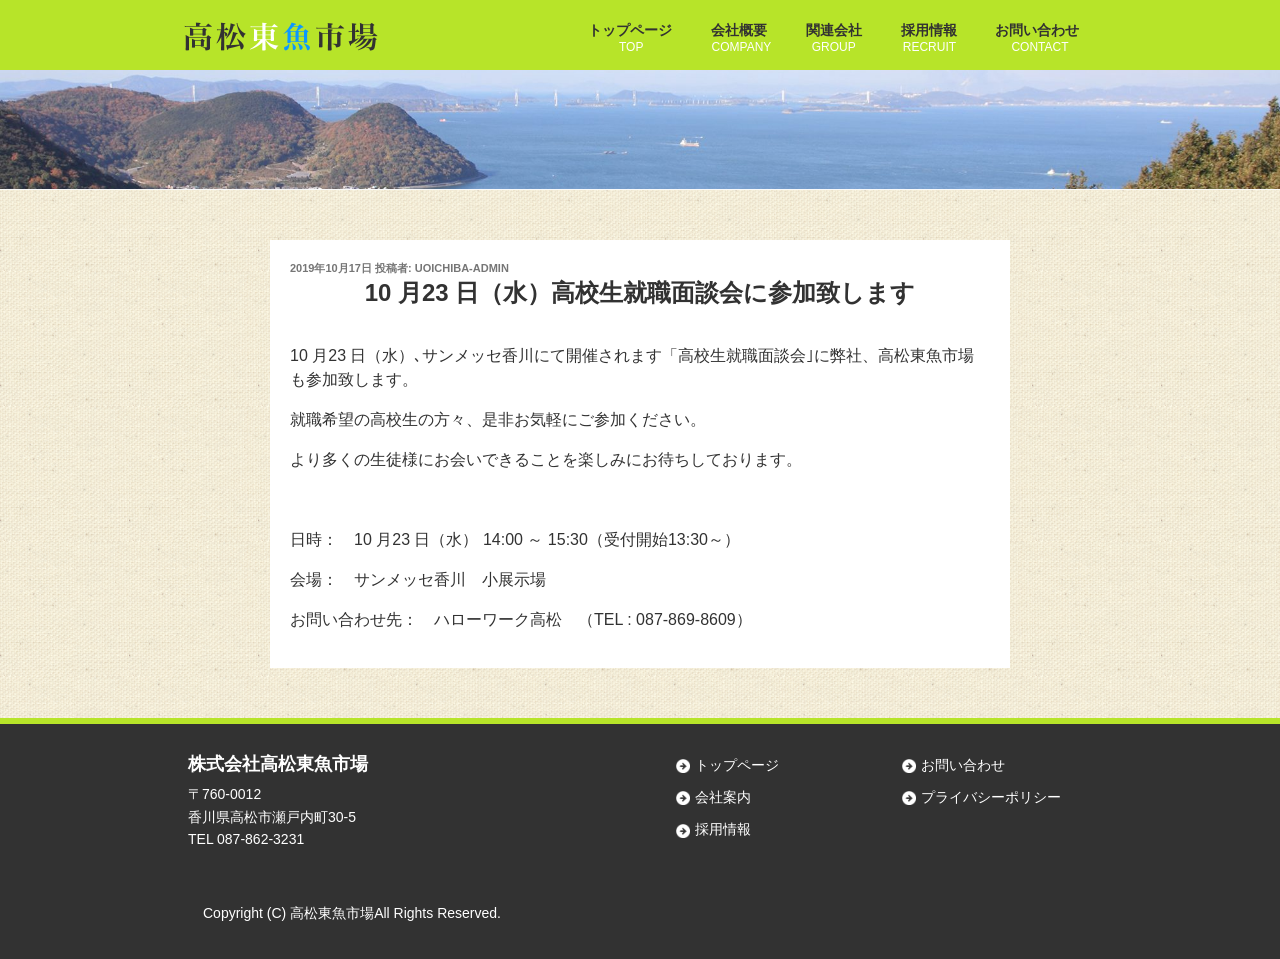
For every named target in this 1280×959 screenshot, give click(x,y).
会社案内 (723, 797)
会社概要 (739, 30)
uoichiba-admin (462, 268)
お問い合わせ (1037, 30)
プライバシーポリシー (991, 797)
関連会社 (834, 30)
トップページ (630, 30)
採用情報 (929, 30)
